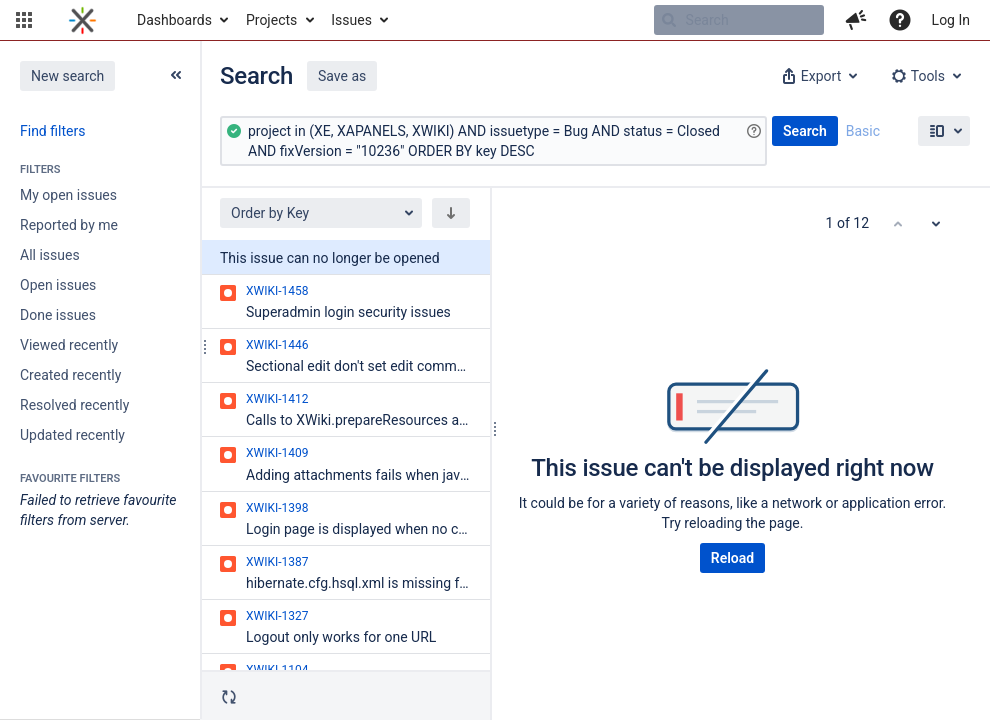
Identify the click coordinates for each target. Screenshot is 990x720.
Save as (342, 76)
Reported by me (69, 225)
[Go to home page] (82, 20)
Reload (732, 558)
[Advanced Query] (493, 141)
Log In (951, 20)
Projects (271, 20)
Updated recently (72, 435)
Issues (351, 20)
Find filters (52, 131)
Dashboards (174, 20)
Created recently (70, 375)
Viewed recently (69, 345)
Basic (863, 131)
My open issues (68, 195)
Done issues (58, 315)
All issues (50, 255)
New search (67, 76)
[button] (24, 20)
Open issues (58, 285)
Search (805, 131)
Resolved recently (74, 405)
